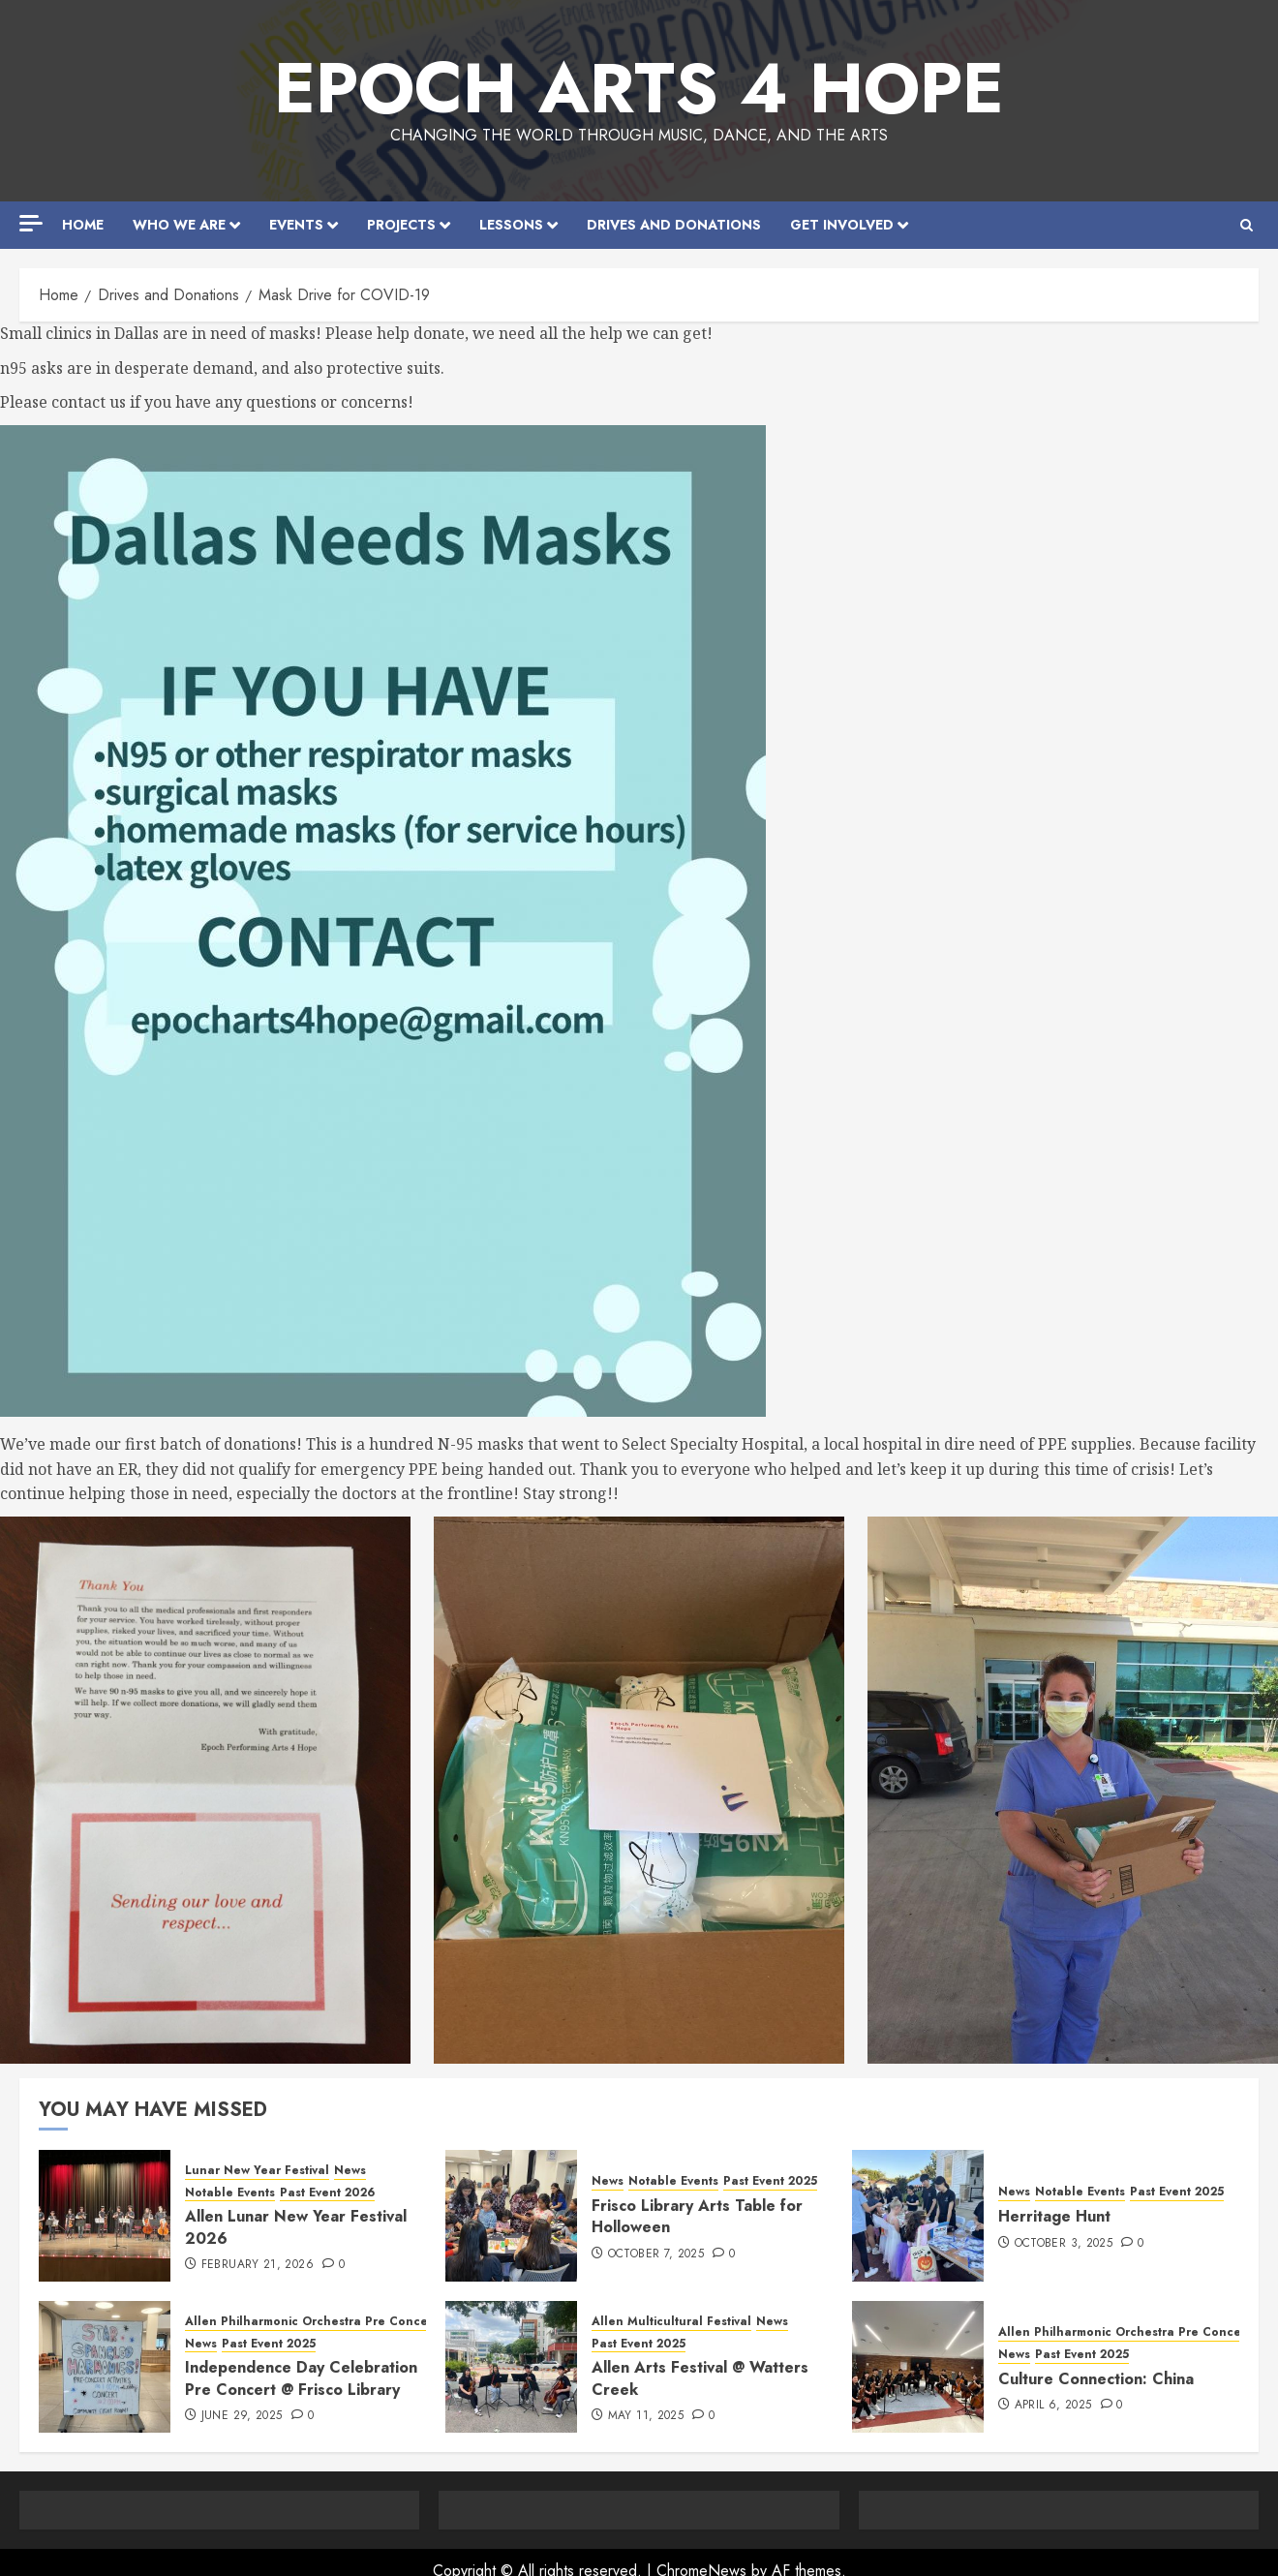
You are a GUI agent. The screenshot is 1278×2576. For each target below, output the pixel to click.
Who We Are (179, 224)
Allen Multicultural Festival (671, 2322)
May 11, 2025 (646, 2416)
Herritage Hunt (1054, 2216)
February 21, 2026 (257, 2265)
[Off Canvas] (31, 223)
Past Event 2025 (770, 2181)
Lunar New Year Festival (257, 2170)
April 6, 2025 (1053, 2405)
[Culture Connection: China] (918, 2367)
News (350, 2170)
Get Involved (842, 224)
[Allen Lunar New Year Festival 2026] (104, 2216)
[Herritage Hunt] (918, 2216)
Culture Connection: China (1096, 2379)
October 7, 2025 (656, 2254)
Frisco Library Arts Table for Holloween (697, 2216)
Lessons (511, 224)
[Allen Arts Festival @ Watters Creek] (511, 2367)
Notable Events (230, 2193)
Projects (401, 224)
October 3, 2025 (1063, 2244)
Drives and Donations (674, 224)
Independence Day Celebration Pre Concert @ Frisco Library (301, 2378)
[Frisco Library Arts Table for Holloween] (511, 2216)
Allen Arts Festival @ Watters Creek (700, 2378)
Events (296, 224)
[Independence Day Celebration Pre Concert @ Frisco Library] (104, 2367)
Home (83, 224)
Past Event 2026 (327, 2193)
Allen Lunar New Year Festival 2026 (296, 2227)
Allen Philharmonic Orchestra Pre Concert (311, 2322)
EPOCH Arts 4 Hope (639, 88)
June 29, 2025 (242, 2416)
